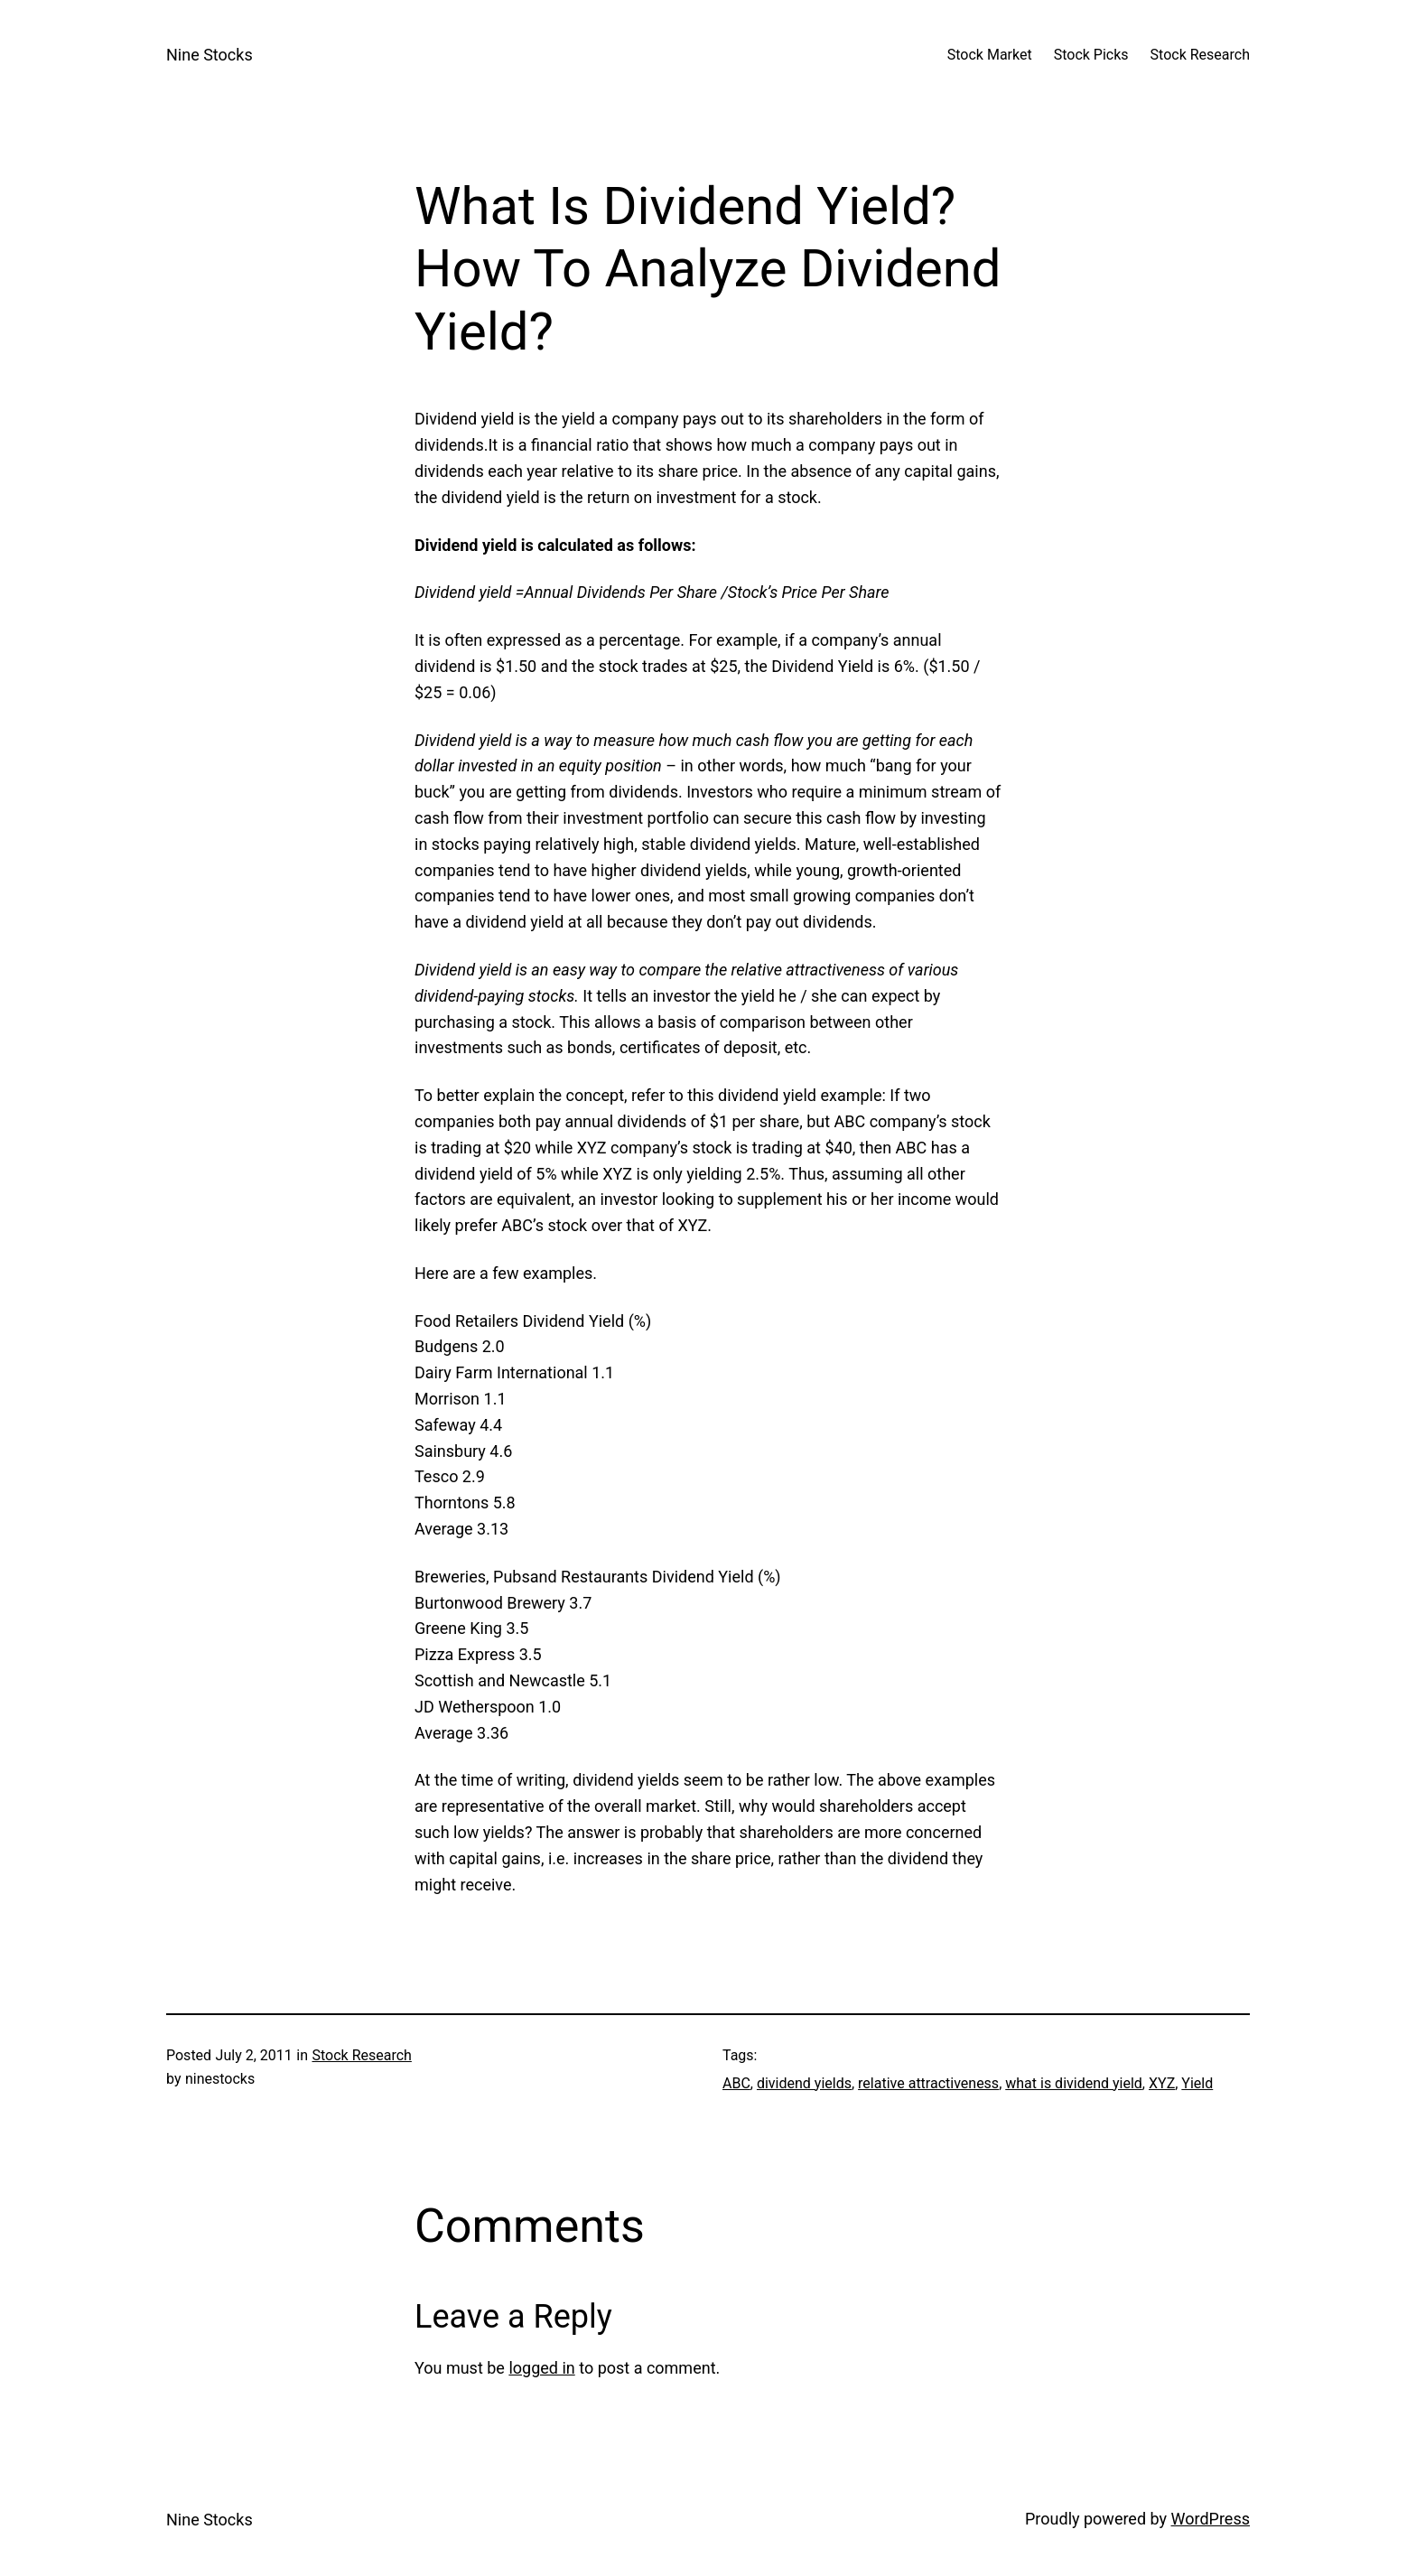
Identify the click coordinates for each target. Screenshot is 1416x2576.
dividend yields (804, 2083)
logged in (541, 2367)
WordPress (1210, 2518)
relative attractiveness (928, 2083)
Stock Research (361, 2055)
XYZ (1162, 2083)
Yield (1197, 2083)
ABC (736, 2083)
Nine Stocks (209, 54)
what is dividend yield (1073, 2083)
